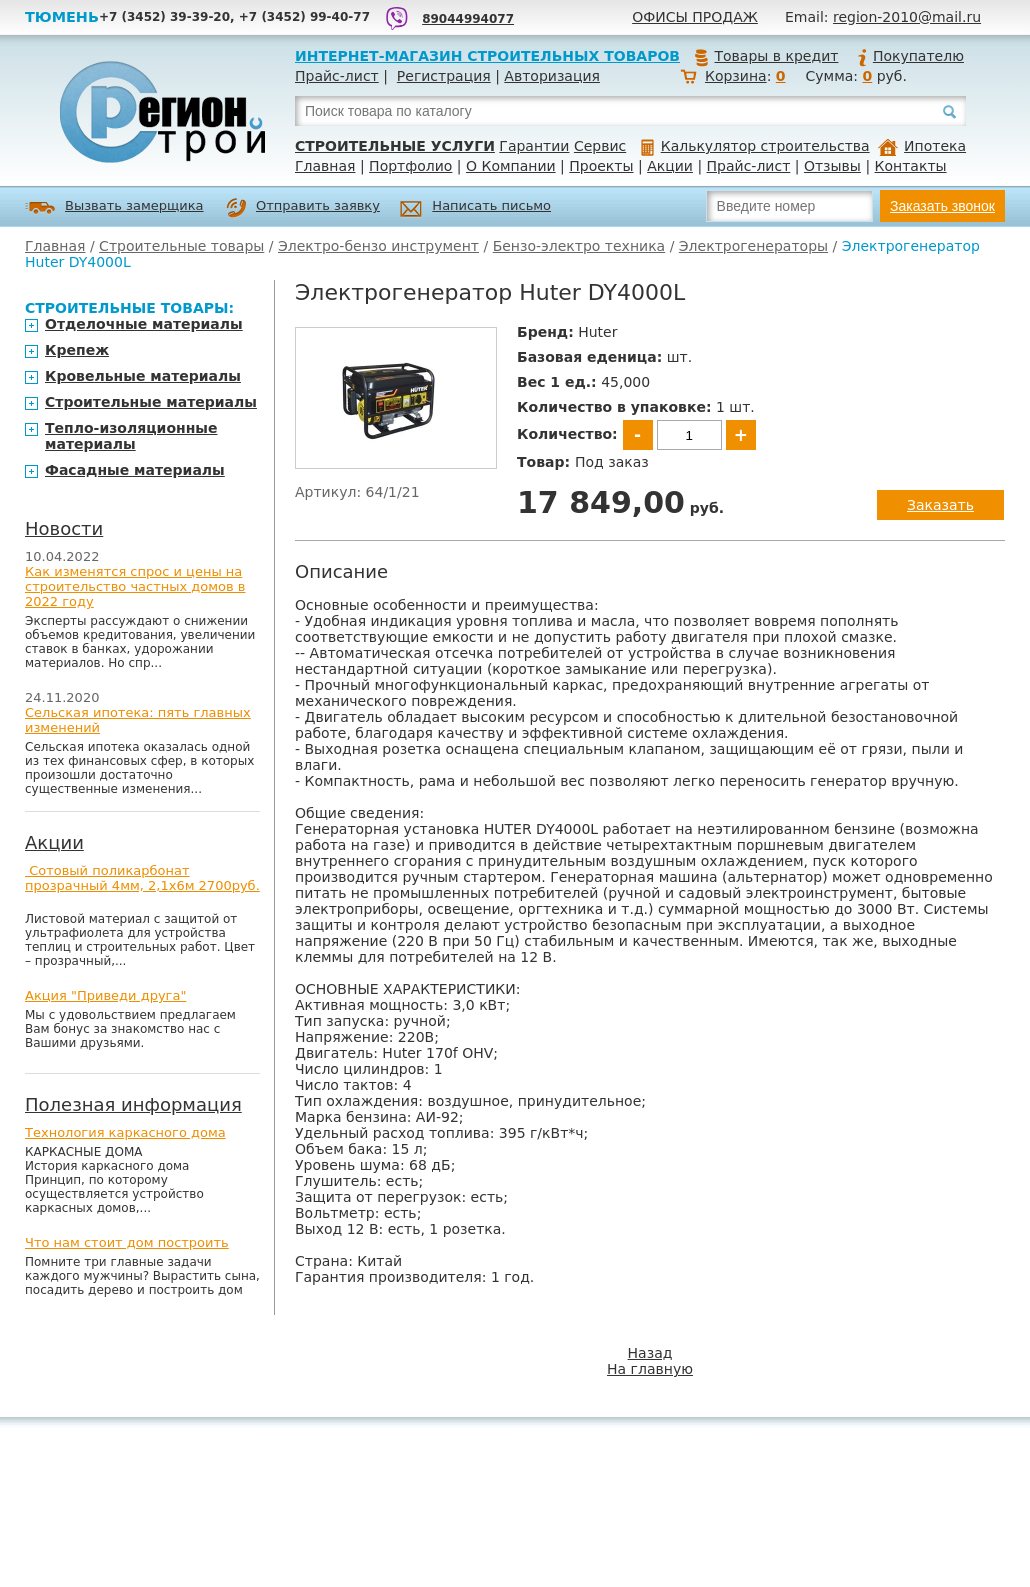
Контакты (911, 166)
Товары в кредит (766, 56)
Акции (670, 166)
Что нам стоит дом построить (127, 1242)
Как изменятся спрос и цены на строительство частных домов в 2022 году (135, 586)
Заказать (940, 505)
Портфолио (410, 166)
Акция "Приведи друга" (105, 995)
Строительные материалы (151, 402)
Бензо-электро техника (579, 246)
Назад (650, 1353)
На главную (650, 1369)
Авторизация (552, 76)
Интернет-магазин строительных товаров (487, 56)
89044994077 (468, 19)
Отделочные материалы (144, 324)
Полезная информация (133, 1104)
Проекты (601, 166)
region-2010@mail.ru (907, 17)
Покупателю (910, 56)
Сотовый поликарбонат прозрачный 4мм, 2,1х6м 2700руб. (142, 878)
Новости (64, 528)
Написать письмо (475, 208)
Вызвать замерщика (114, 207)
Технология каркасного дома (125, 1132)
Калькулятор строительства (755, 146)
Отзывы (832, 166)
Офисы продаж (695, 17)
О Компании (511, 166)
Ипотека (922, 146)
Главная (325, 166)
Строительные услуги (395, 146)
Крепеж (77, 350)
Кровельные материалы (143, 376)
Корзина (736, 76)
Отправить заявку (303, 208)
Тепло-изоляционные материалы (131, 436)
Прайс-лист (337, 76)
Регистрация (444, 76)
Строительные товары (181, 246)
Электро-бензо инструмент (378, 246)
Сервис (600, 146)
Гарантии (534, 146)
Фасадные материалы (135, 470)
